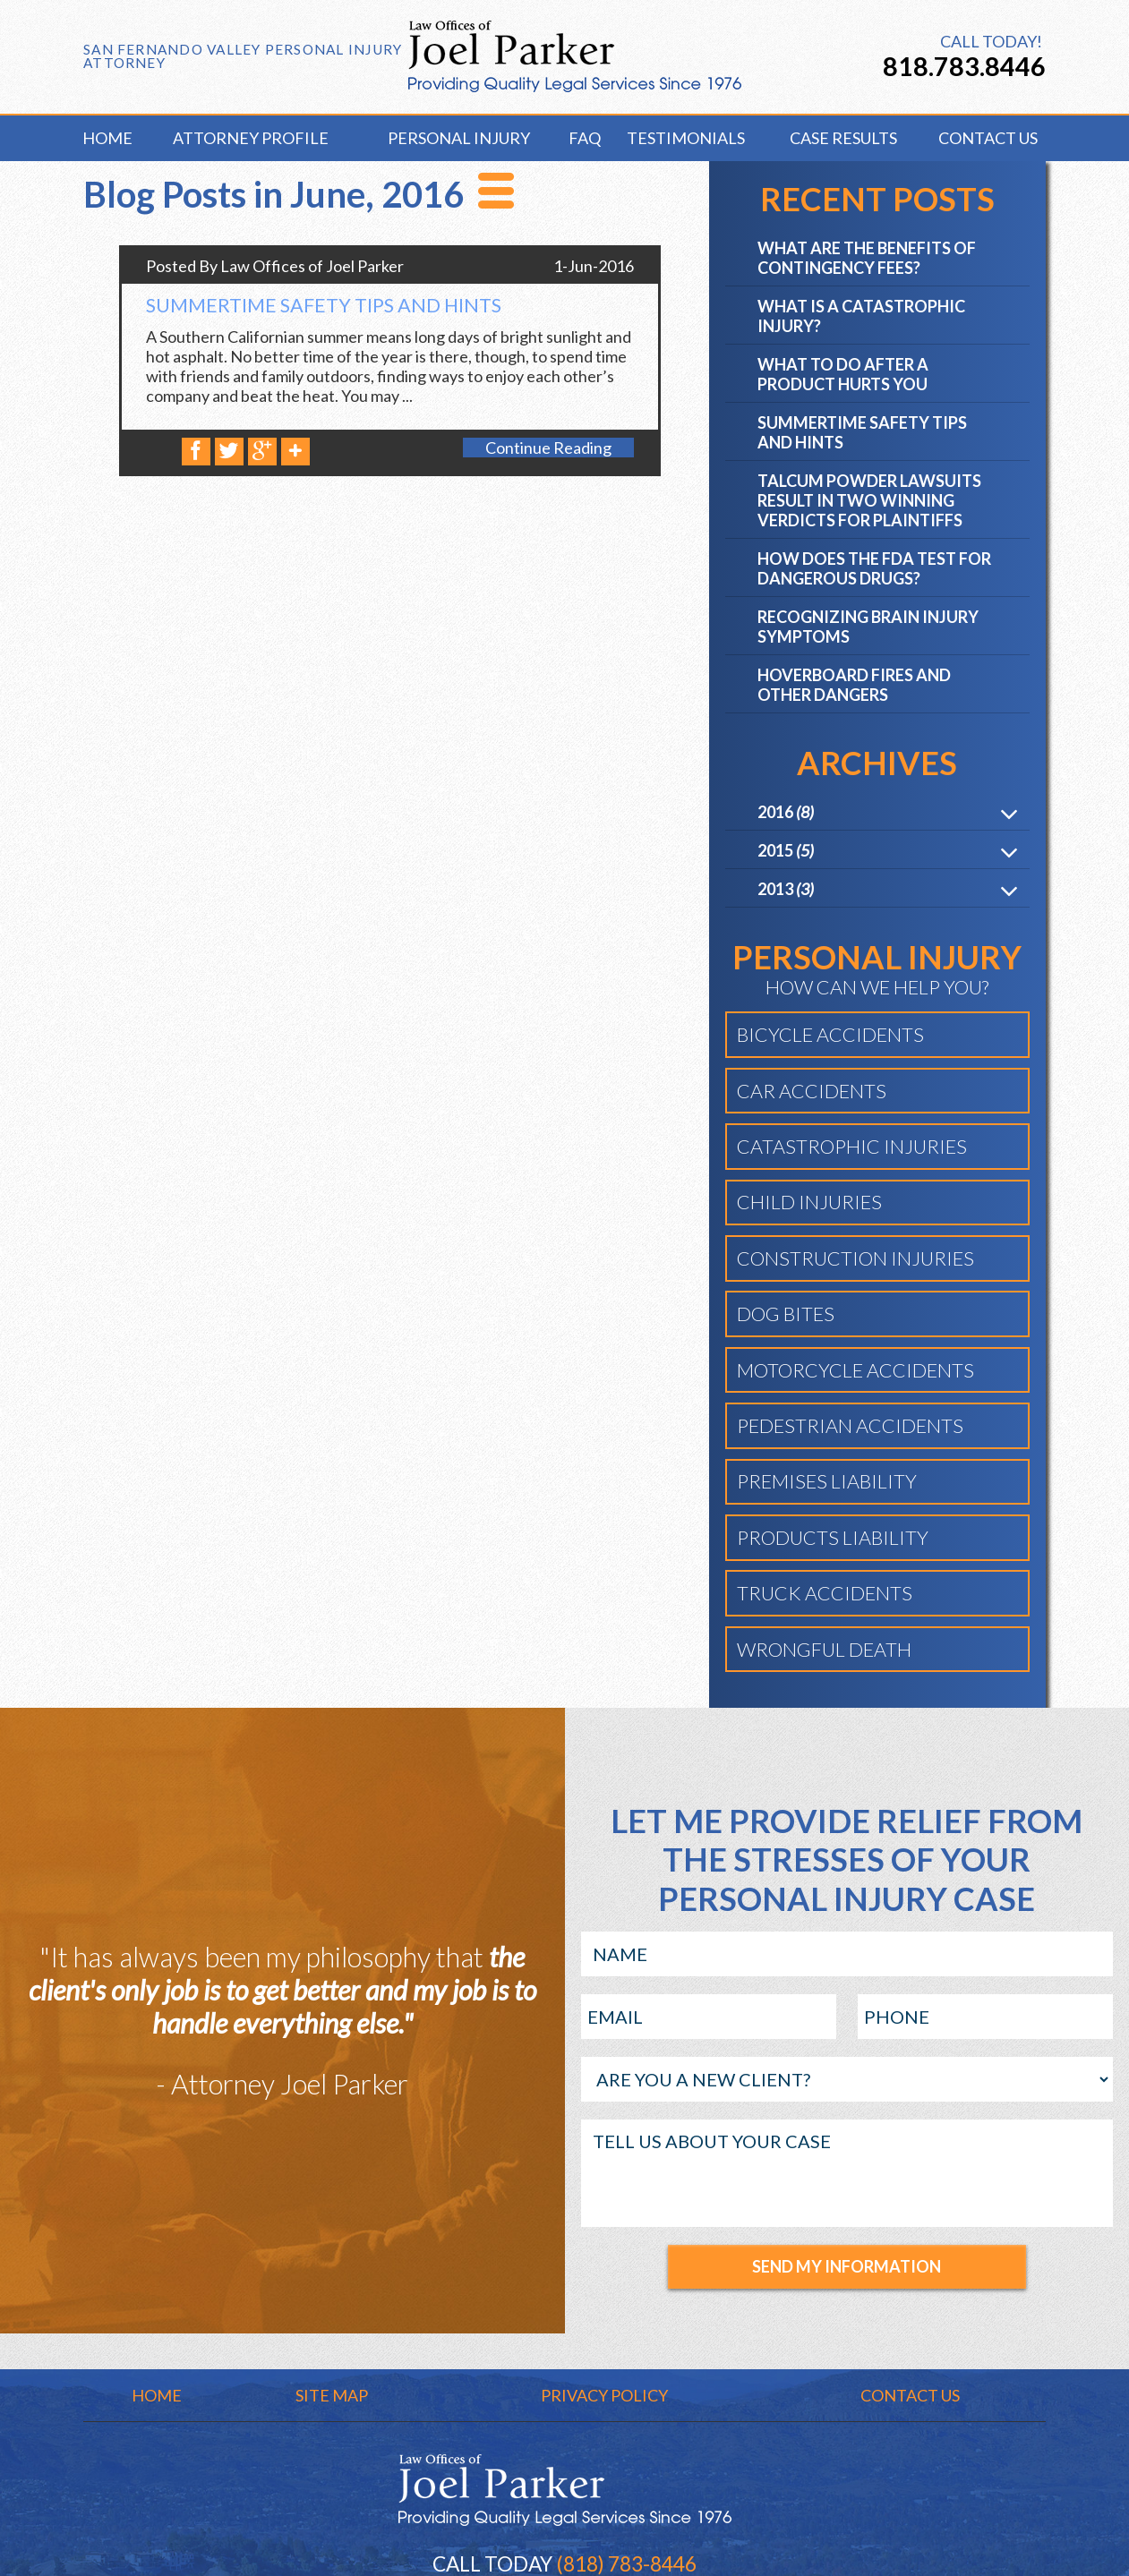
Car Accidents (811, 1093)
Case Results (843, 138)
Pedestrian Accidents (850, 1427)
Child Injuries (809, 1203)
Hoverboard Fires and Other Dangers (854, 686)
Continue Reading (548, 449)
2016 (785, 813)
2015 (785, 852)
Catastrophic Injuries (852, 1148)
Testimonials (686, 138)
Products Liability (832, 1539)
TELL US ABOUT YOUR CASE (847, 2175)
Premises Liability (827, 1483)
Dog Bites (785, 1315)
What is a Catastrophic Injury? (861, 317)
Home (107, 138)
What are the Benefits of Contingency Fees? (866, 259)
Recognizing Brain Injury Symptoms (868, 628)
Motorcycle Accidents (855, 1372)
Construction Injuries (855, 1260)
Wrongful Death (824, 1651)
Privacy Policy (604, 2397)
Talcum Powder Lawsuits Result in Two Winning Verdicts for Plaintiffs (869, 502)
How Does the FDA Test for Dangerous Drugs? (874, 570)
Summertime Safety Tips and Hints (323, 307)
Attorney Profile (251, 138)
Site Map (331, 2397)
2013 (785, 890)
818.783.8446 (964, 66)
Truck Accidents (824, 1595)
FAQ (581, 138)
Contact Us (988, 138)
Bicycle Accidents (830, 1036)
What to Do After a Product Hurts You (842, 376)
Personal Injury (459, 138)
